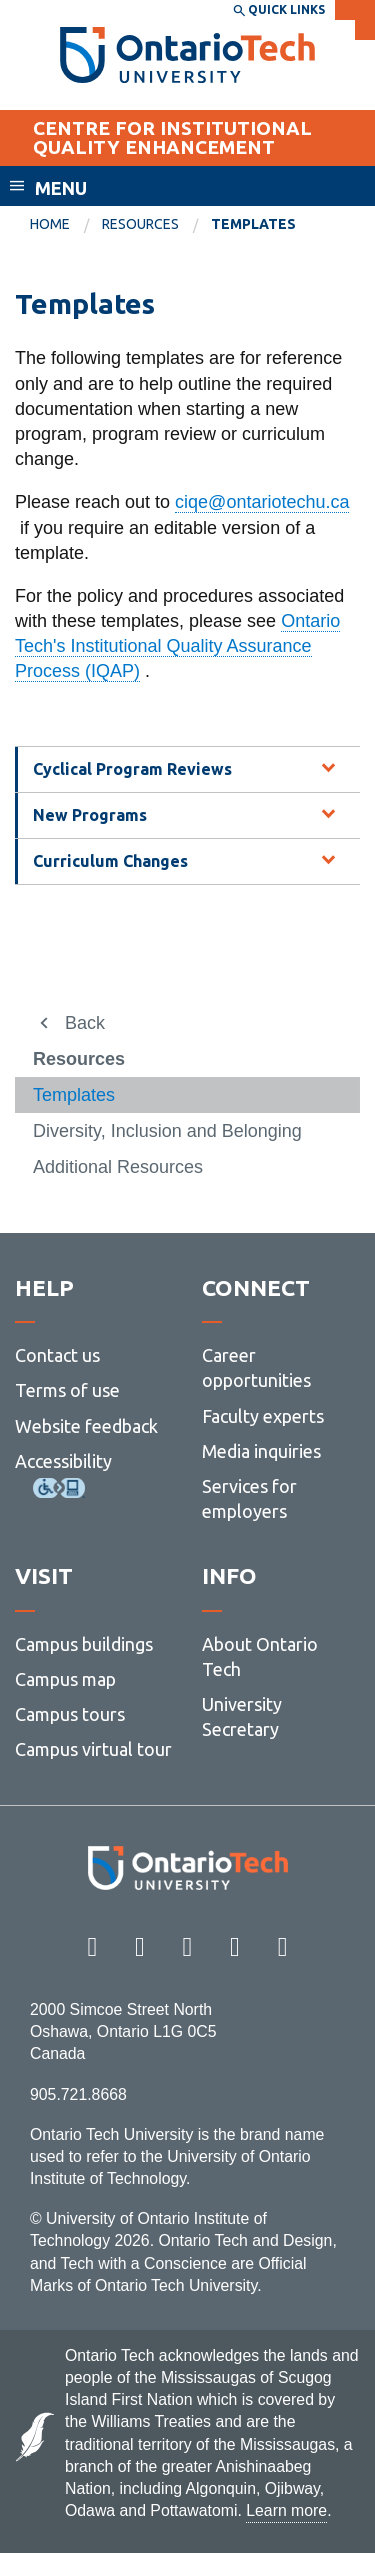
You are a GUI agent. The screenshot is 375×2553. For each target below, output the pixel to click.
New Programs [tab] (90, 815)
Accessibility (63, 1461)
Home (50, 224)
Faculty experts (263, 1416)
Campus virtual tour (93, 1749)
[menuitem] (66, 225)
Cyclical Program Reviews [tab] (132, 769)
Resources (140, 224)
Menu (61, 188)
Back (85, 1023)
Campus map (65, 1679)
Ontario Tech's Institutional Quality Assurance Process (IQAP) (177, 646)
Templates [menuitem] (253, 224)
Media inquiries (261, 1451)
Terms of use (67, 1390)
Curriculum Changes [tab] (110, 861)
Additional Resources (118, 1167)
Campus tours (70, 1714)
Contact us (57, 1355)
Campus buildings (84, 1644)
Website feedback (86, 1426)
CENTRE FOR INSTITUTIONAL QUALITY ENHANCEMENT (172, 137)
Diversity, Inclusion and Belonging (167, 1131)
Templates (74, 1095)
